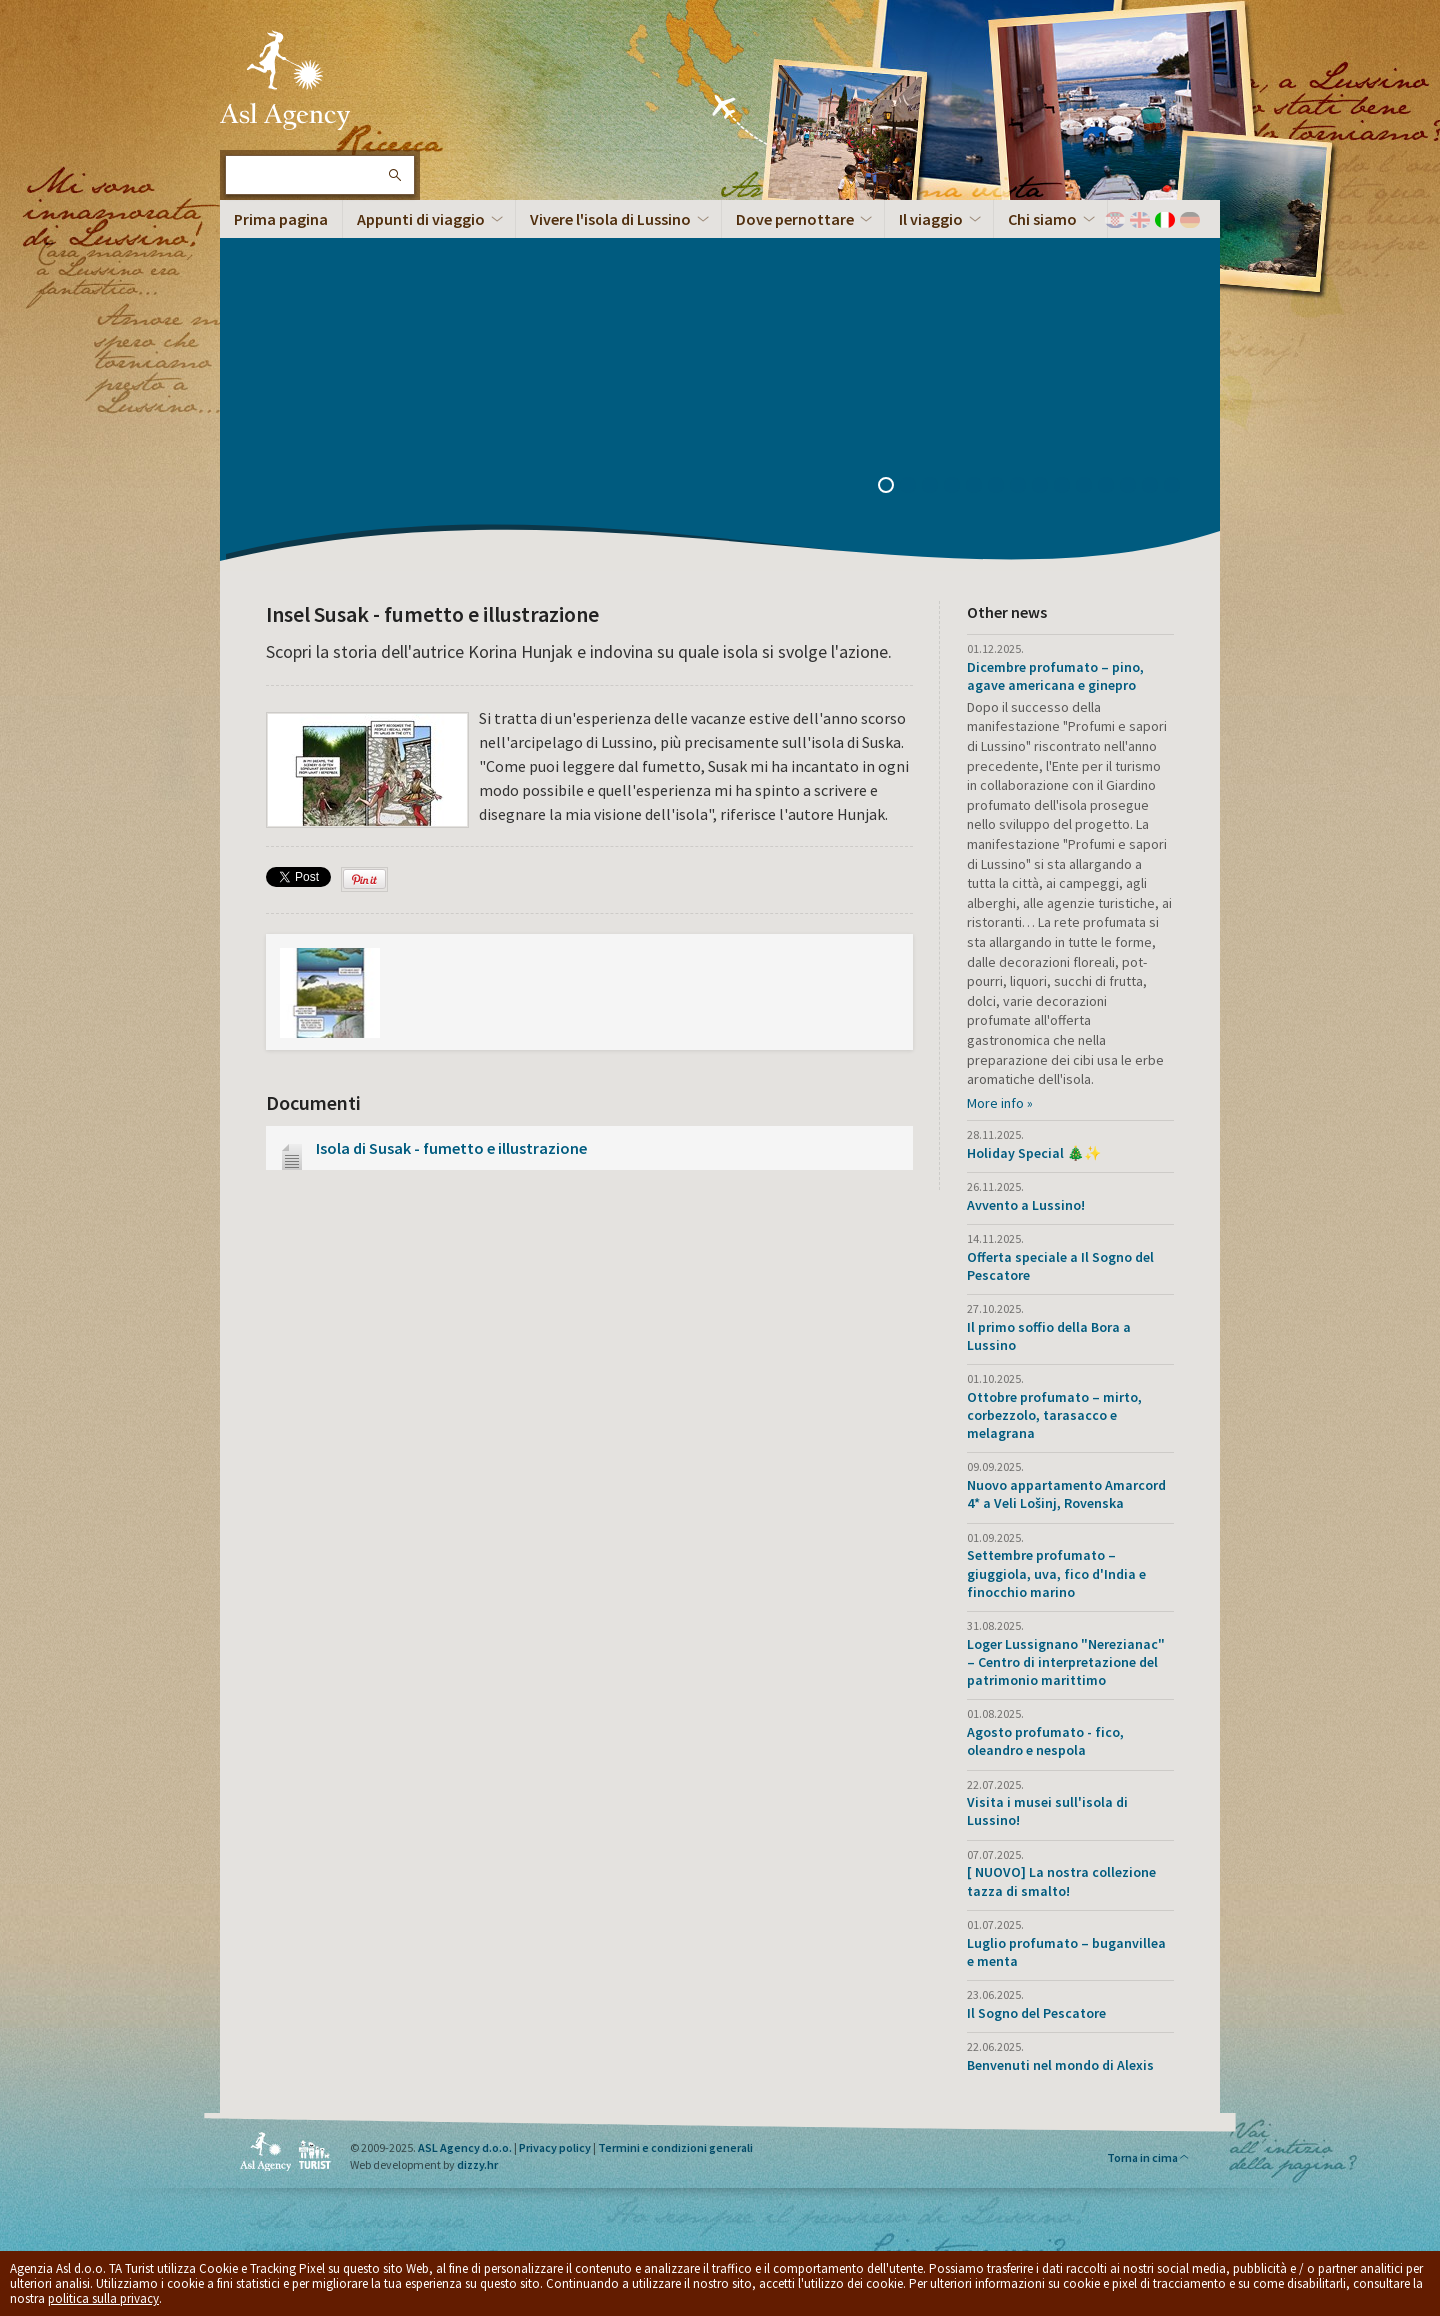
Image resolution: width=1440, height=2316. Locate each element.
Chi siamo (1042, 219)
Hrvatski (1115, 220)
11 (1113, 487)
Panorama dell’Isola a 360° (351, 395)
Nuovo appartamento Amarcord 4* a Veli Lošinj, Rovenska (1066, 1494)
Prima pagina (281, 219)
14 (1179, 487)
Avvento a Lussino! (1026, 1205)
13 (1157, 487)
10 (1091, 487)
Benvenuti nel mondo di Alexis (1060, 2065)
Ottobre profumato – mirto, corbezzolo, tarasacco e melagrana (1054, 1415)
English (1140, 220)
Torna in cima (1148, 2157)
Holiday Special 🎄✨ (1034, 1153)
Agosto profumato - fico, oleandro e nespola (1045, 1741)
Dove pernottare (795, 219)
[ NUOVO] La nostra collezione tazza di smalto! (1061, 1881)
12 (1135, 487)
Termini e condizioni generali (675, 2147)
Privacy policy (555, 2147)
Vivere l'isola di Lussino (610, 219)
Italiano (1165, 220)
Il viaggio (931, 219)
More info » (1000, 1103)
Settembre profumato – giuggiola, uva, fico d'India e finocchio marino (1056, 1573)
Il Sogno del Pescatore (1036, 2013)
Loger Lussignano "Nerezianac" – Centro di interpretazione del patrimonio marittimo (1066, 1662)
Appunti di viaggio (421, 219)
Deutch (1190, 220)
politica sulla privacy (103, 2298)
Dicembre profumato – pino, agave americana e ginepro (1055, 676)
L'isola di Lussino (285, 80)
